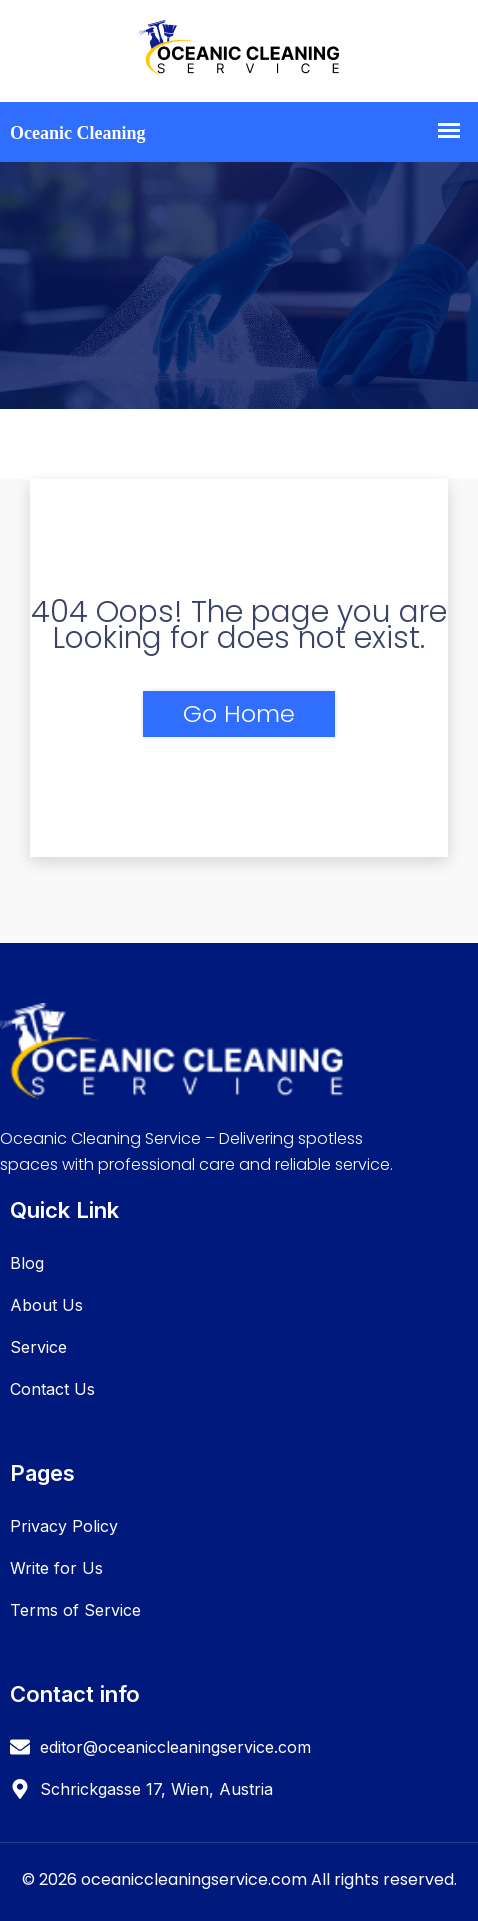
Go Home (239, 713)
